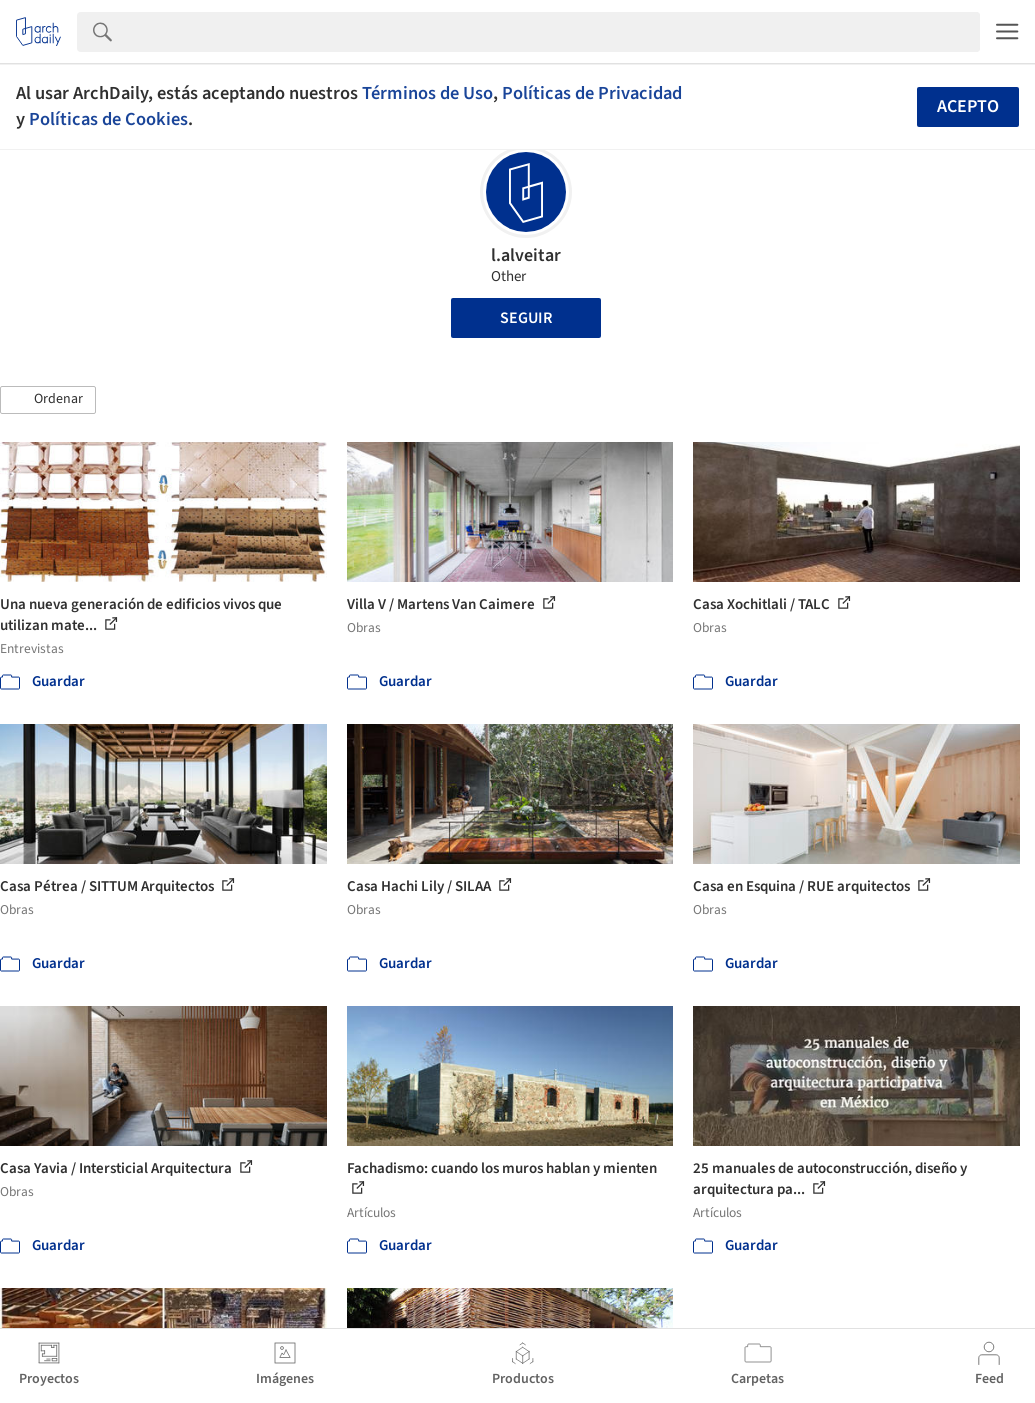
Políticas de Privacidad (592, 93)
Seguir (526, 318)
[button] (48, 400)
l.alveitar (526, 255)
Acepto (968, 106)
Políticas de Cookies (108, 119)
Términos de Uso (427, 93)
